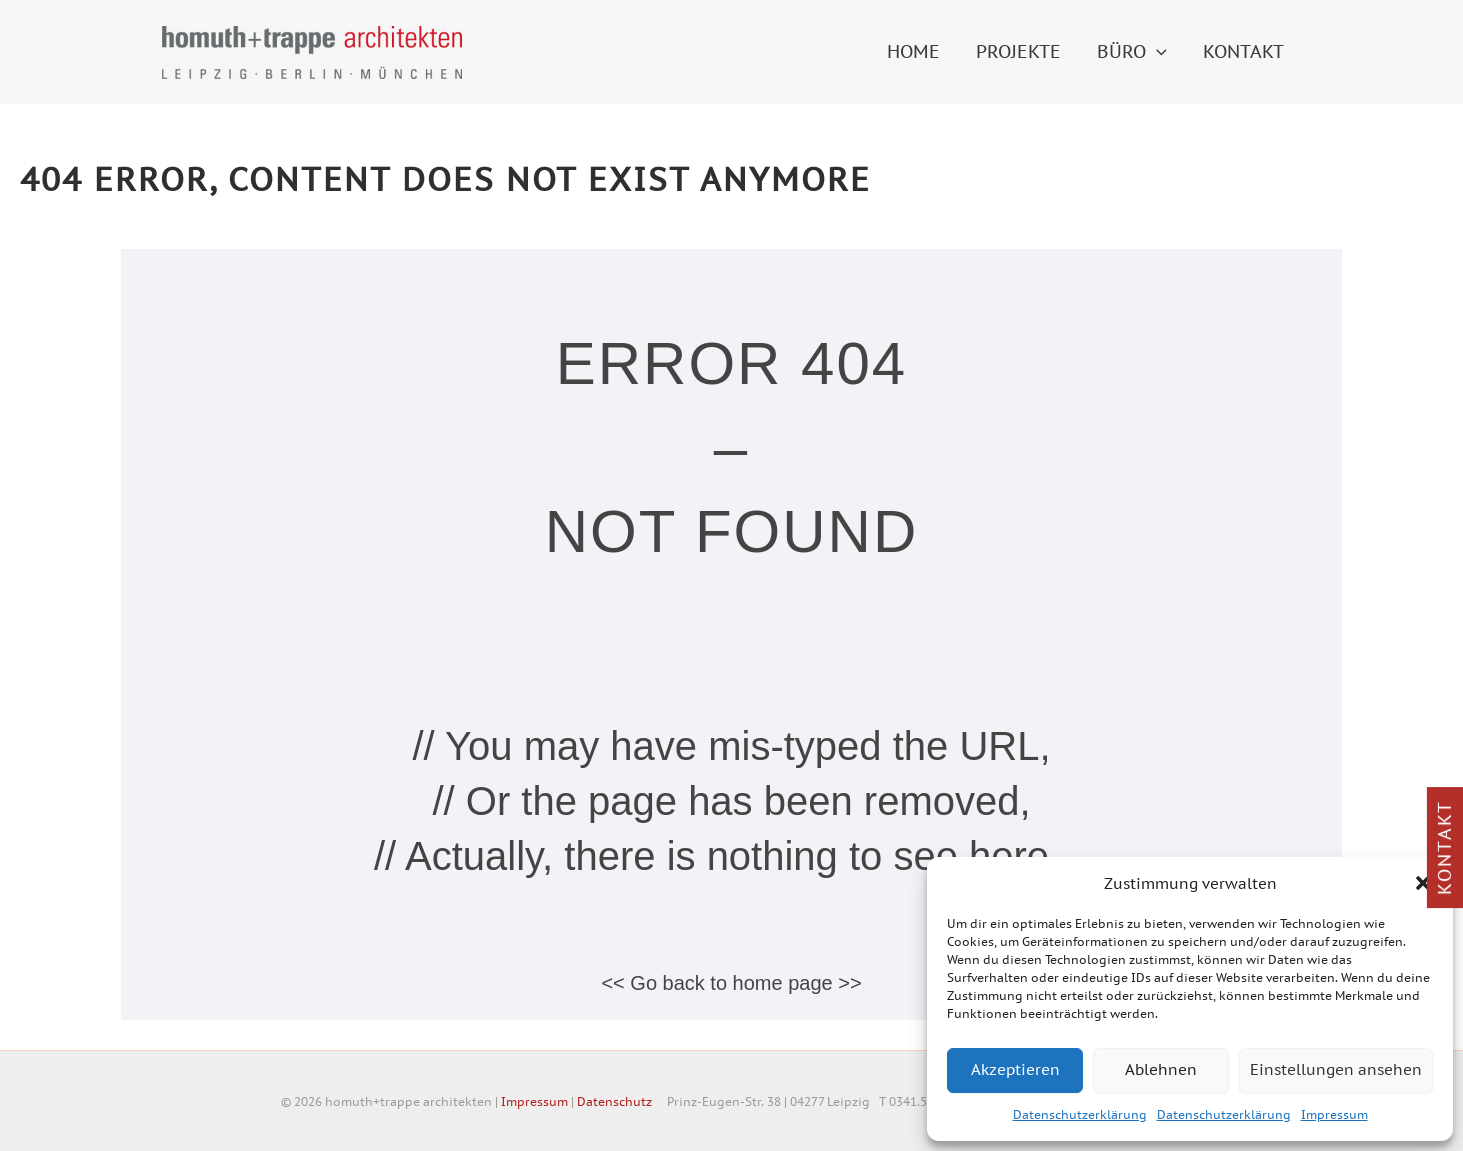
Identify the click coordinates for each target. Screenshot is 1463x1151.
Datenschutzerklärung (1080, 1114)
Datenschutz (614, 1101)
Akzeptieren (1015, 1069)
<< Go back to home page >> (731, 983)
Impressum (1334, 1114)
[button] (1423, 883)
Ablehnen (1161, 1069)
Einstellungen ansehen (1336, 1069)
